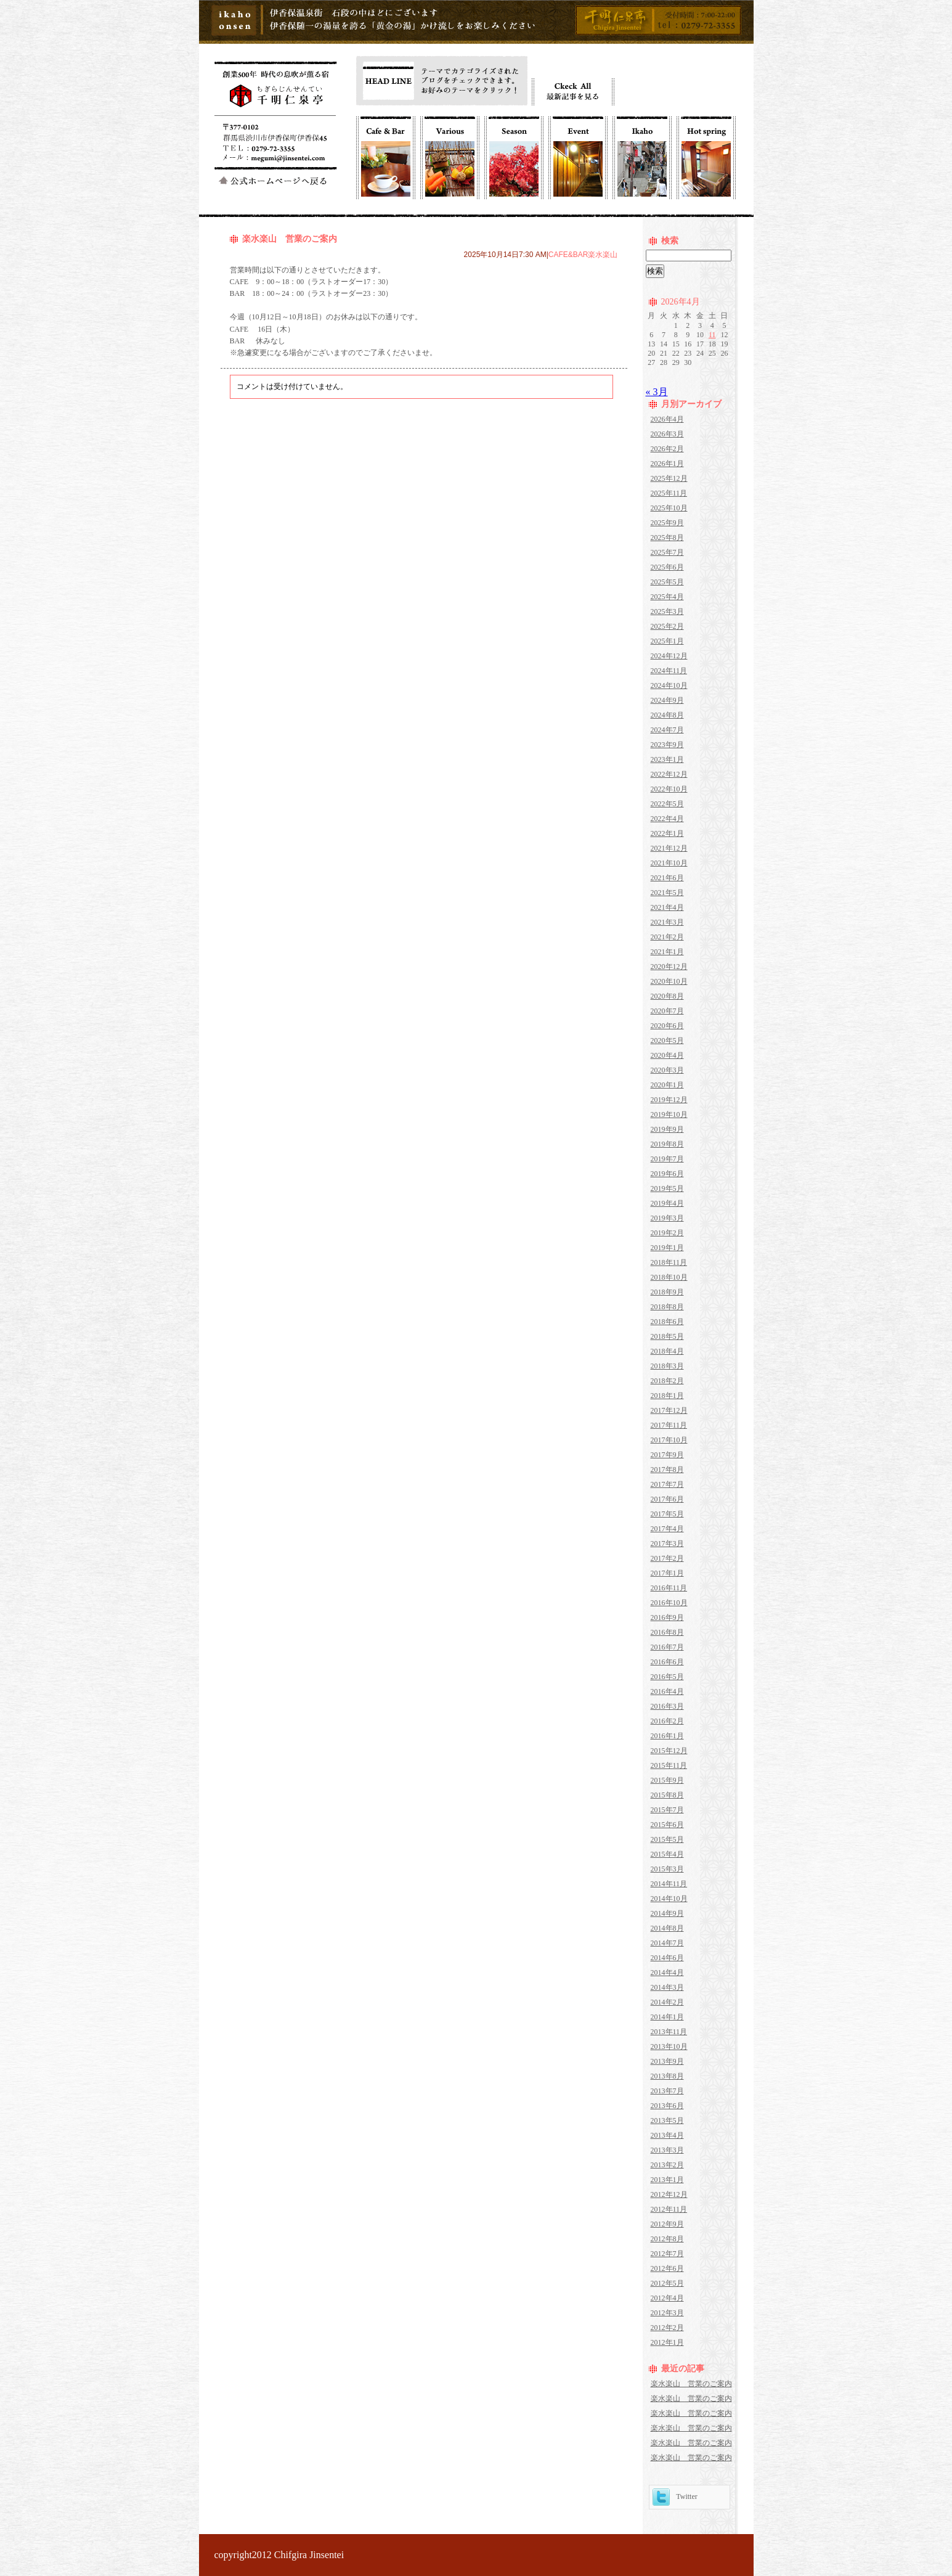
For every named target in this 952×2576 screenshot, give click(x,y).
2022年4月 (667, 818)
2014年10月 (669, 1898)
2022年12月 (669, 774)
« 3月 (657, 391)
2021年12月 (669, 848)
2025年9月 (667, 522)
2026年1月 (667, 463)
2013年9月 (667, 2061)
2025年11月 (669, 493)
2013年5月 (667, 2120)
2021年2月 (667, 937)
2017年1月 (667, 1573)
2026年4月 (667, 419)
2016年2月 (667, 1721)
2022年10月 (669, 789)
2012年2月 (667, 2327)
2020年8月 (667, 996)
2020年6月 (667, 1025)
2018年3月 (667, 1366)
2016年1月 (667, 1736)
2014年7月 (667, 1943)
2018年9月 (667, 1292)
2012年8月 (667, 2239)
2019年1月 (667, 1247)
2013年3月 (667, 2150)
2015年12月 (669, 1750)
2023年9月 (667, 744)
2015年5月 (667, 1839)
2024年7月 (667, 730)
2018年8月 (667, 1306)
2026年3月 (667, 434)
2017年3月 (667, 1543)
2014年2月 (667, 2002)
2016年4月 (667, 1691)
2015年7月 (667, 1809)
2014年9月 (667, 1913)
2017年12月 (669, 1410)
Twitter (675, 2496)
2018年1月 (667, 1395)
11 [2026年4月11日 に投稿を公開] (712, 334)
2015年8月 (667, 1795)
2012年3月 (667, 2312)
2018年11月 (669, 1262)
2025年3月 (667, 611)
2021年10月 (669, 863)
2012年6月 (667, 2268)
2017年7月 (667, 1484)
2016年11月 (669, 1588)
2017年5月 (667, 1514)
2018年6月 (667, 1321)
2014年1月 (667, 2017)
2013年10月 (669, 2046)
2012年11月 (669, 2209)
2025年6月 (667, 567)
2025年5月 (667, 582)
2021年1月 (667, 951)
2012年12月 (669, 2194)
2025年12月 (669, 478)
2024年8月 (667, 715)
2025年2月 (667, 626)
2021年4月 (667, 907)
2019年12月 (669, 1099)
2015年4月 (667, 1854)
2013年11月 (669, 2031)
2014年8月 (667, 1928)
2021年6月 (667, 877)
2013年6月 (667, 2105)
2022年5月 (667, 803)
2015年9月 (667, 1780)
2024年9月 (667, 700)
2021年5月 (667, 892)
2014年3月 (667, 1987)
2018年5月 (667, 1336)
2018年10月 (669, 1277)
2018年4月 (667, 1351)
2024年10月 (669, 685)
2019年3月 (667, 1218)
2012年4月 (667, 2298)
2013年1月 (667, 2179)
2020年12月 (669, 966)
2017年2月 (667, 1558)
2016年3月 (667, 1706)
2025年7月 (667, 552)
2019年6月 (667, 1173)
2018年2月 (667, 1380)
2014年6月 (667, 1957)
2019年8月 (667, 1144)
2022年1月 (667, 833)
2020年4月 (667, 1055)
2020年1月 (667, 1085)
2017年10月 (669, 1440)
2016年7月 (667, 1647)
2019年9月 (667, 1129)
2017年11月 (669, 1425)
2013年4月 (667, 2135)
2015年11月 (669, 1765)
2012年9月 (667, 2224)
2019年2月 (667, 1233)
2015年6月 (667, 1824)
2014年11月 (669, 1883)
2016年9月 (667, 1617)
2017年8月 (667, 1469)
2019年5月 (667, 1188)
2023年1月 (667, 759)
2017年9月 (667, 1454)
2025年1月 (667, 641)
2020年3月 (667, 1070)
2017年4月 (667, 1528)
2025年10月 (669, 508)
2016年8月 (667, 1632)
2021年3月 (667, 922)
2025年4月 (667, 596)
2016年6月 (667, 1662)
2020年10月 (669, 981)
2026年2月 (667, 448)
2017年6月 (667, 1499)
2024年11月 (669, 670)
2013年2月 (667, 2165)
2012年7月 (667, 2253)
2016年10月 (669, 1602)
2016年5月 (667, 1676)
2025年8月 (667, 537)
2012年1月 (667, 2342)
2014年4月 (667, 1972)
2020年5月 (667, 1040)
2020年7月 (667, 1011)
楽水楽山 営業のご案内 (289, 238)
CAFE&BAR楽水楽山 (583, 254)
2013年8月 (667, 2076)
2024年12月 (669, 656)
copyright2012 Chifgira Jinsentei (279, 2554)
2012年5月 (667, 2283)
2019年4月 (667, 1203)
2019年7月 (667, 1159)
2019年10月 (669, 1114)
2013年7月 (667, 2091)
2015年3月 (667, 1869)
